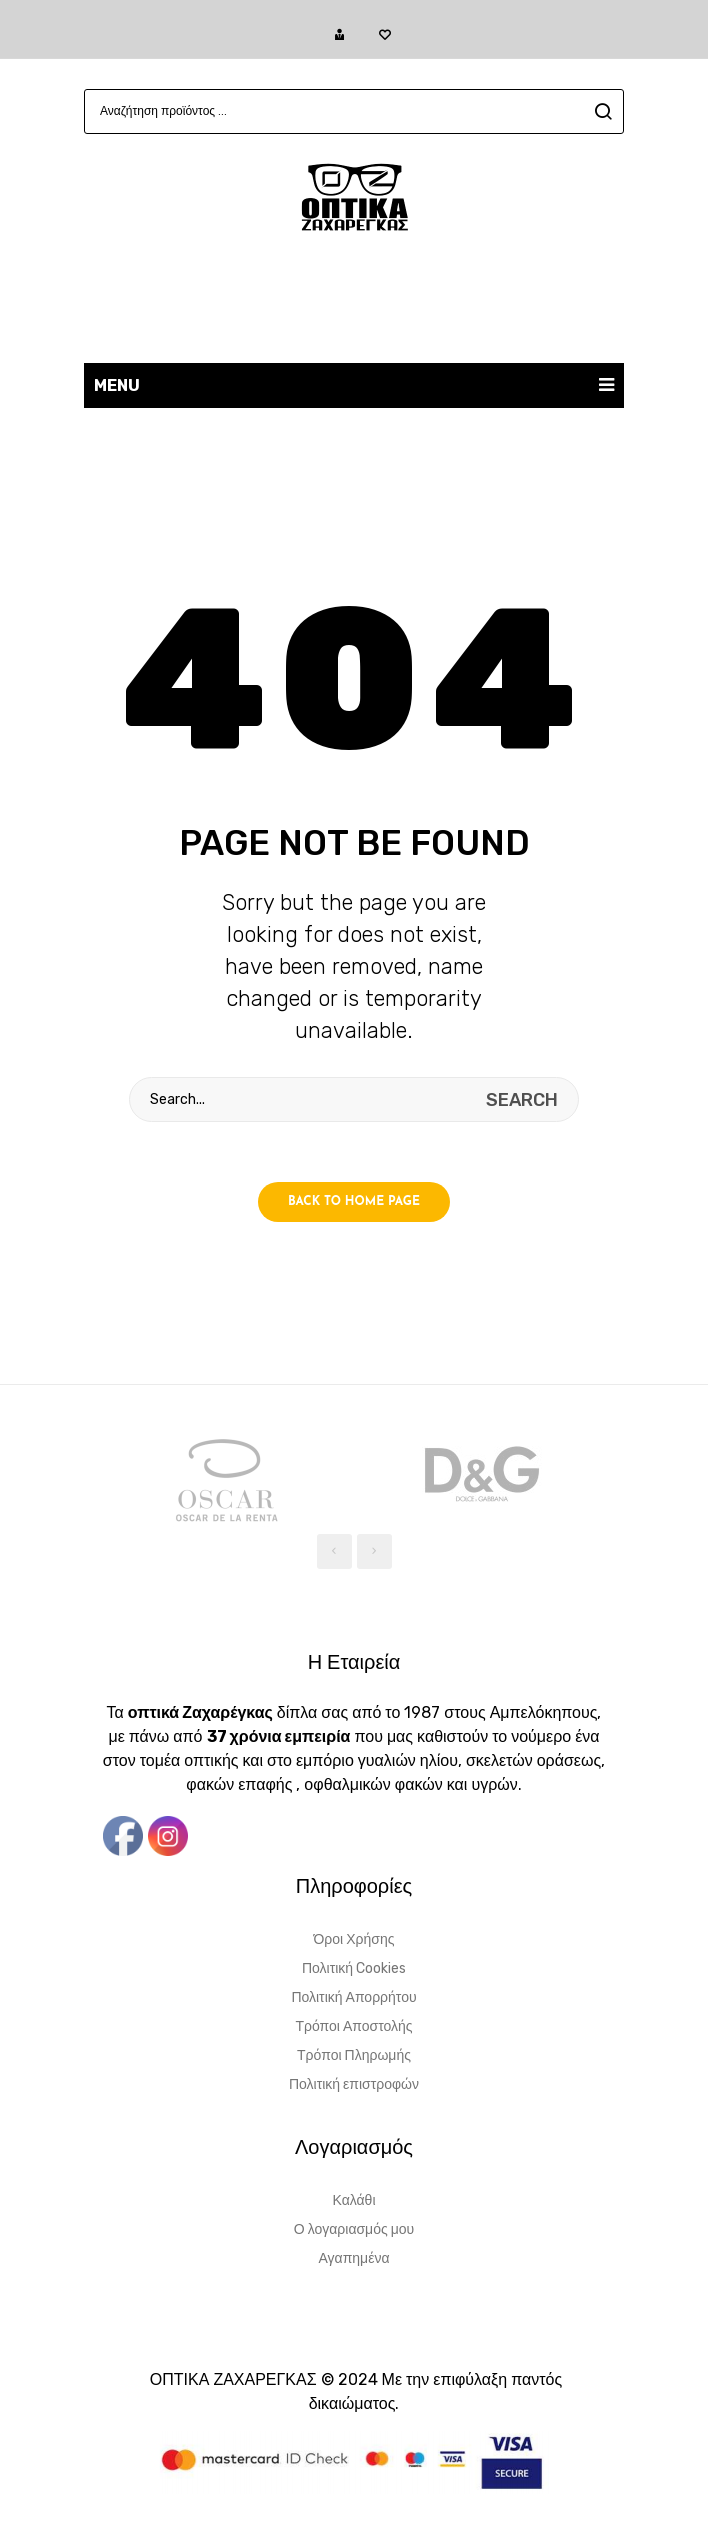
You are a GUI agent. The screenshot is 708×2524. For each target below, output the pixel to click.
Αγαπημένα (353, 2258)
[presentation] (334, 1551)
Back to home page (354, 1202)
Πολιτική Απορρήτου (353, 1997)
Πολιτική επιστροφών (354, 2084)
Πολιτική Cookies (354, 1968)
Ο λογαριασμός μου (354, 2229)
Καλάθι (353, 2200)
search (600, 111)
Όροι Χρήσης (354, 1939)
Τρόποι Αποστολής (353, 2026)
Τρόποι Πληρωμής (354, 2055)
